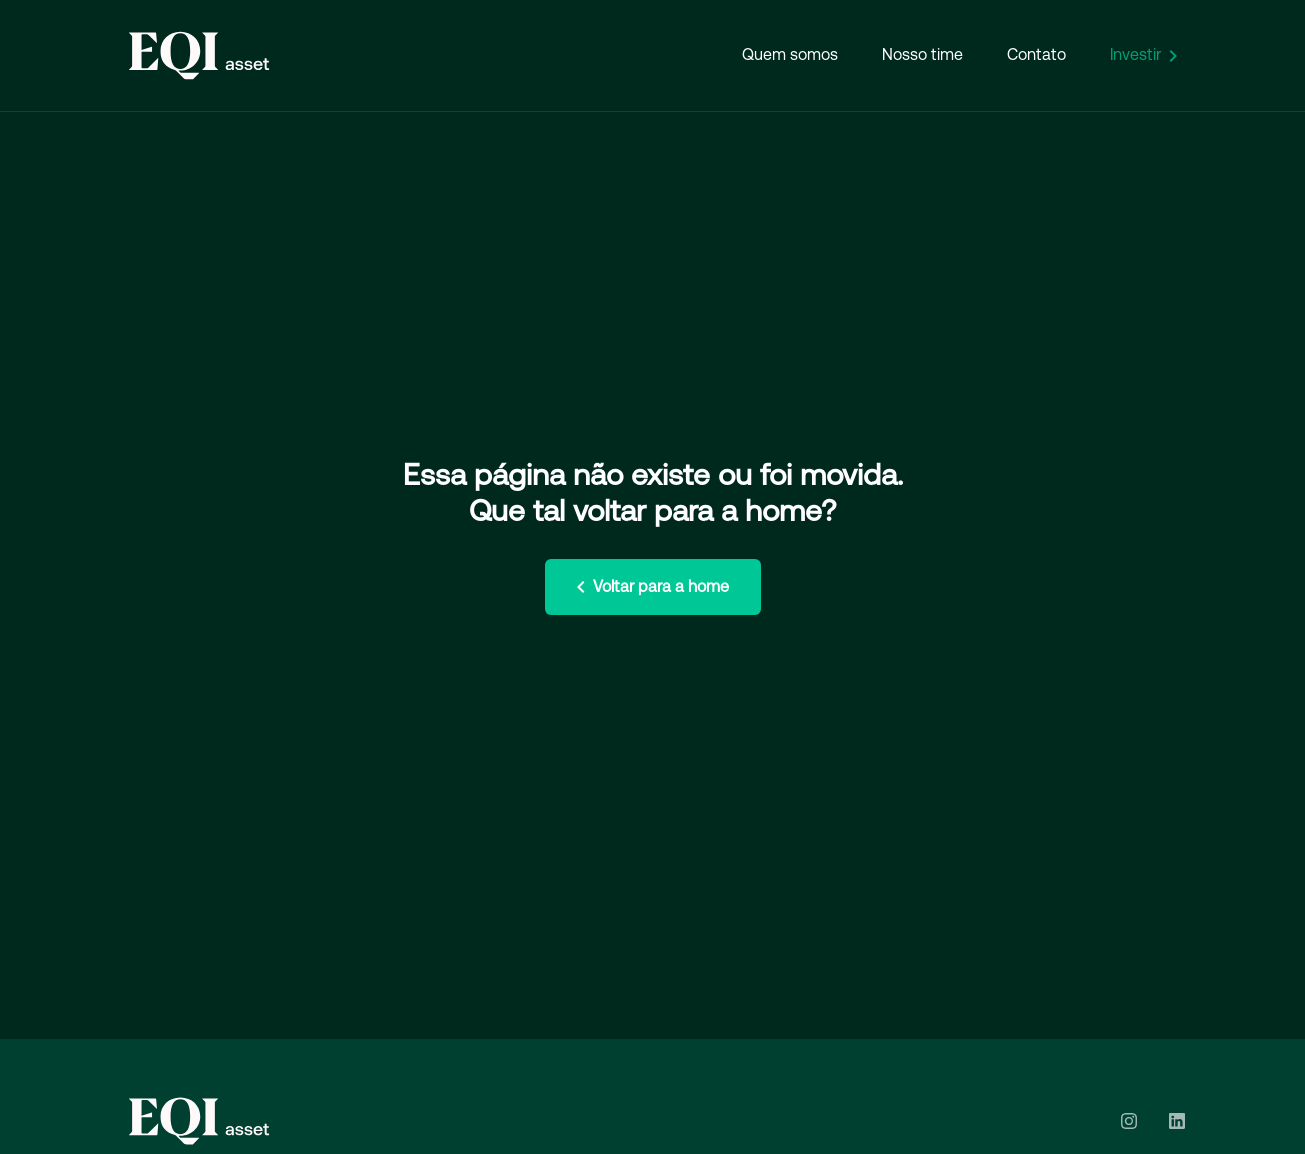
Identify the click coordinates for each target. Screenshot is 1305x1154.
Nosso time (922, 54)
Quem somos (790, 54)
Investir (1147, 56)
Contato (1036, 54)
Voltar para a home (649, 587)
